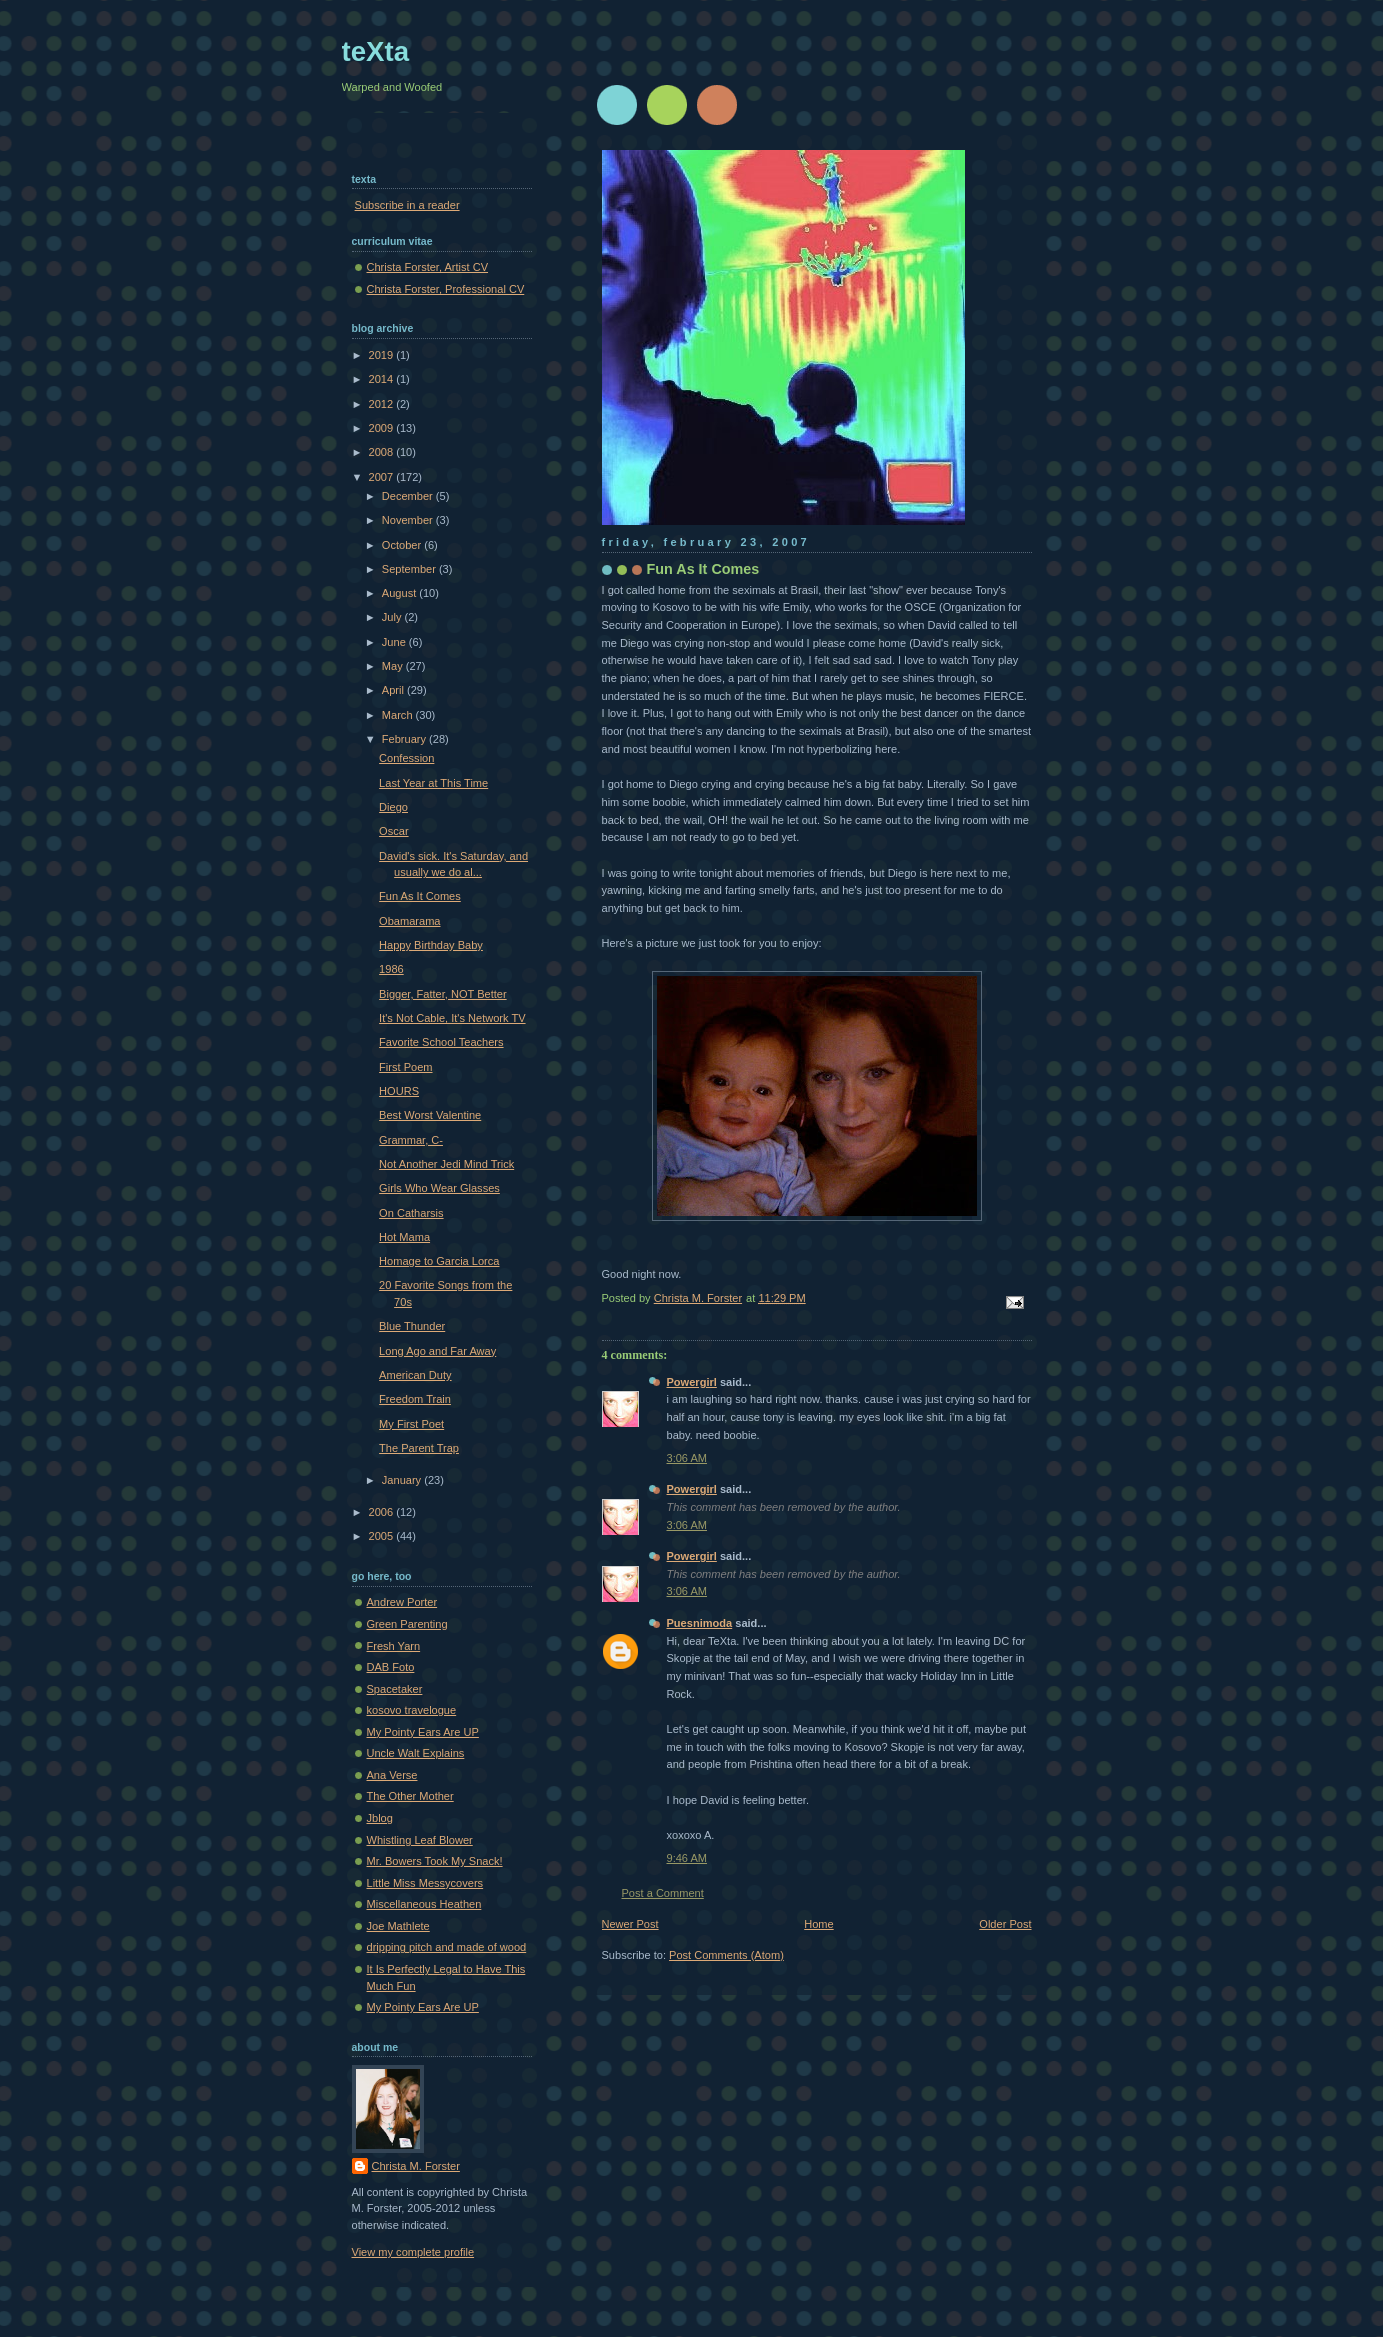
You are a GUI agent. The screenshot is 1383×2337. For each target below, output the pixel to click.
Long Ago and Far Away (437, 1351)
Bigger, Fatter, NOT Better (443, 994)
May (394, 666)
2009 (383, 428)
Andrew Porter (402, 1602)
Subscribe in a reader (407, 205)
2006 (383, 1512)
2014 (383, 379)
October (403, 545)
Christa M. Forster (416, 2166)
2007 (383, 477)
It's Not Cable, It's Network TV (452, 1018)
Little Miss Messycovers (425, 1883)
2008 (383, 452)
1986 (391, 969)
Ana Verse (392, 1775)
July (393, 617)
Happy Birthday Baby (431, 945)
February (405, 739)
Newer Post (630, 1924)
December (409, 496)
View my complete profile (413, 2252)
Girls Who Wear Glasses (439, 1188)
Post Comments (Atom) (726, 1955)
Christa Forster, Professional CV (446, 289)
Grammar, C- (411, 1140)
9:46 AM (687, 1858)
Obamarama (409, 921)
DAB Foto (391, 1667)
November (409, 520)
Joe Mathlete (398, 1926)
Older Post (1005, 1924)
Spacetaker (395, 1689)
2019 (383, 355)
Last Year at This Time (433, 783)
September (410, 569)
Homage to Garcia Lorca (439, 1261)
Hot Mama (404, 1237)
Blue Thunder (412, 1326)
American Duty (415, 1375)
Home (818, 1924)
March (399, 715)
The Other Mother (410, 1796)
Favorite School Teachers (441, 1042)
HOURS (399, 1091)
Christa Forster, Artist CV (428, 267)
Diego (393, 807)
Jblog (380, 1818)
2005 (383, 1536)
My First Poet (411, 1424)
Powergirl (692, 1382)
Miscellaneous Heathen (424, 1904)
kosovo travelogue (412, 1710)
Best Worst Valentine (430, 1115)
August (400, 593)
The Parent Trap (419, 1448)
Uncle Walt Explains (416, 1753)
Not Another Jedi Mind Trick (446, 1164)
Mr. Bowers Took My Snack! (435, 1861)
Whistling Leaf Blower (420, 1840)
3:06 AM (687, 1458)
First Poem (405, 1067)
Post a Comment (663, 1893)
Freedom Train (415, 1399)
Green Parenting (407, 1624)
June (395, 642)
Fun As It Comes (420, 896)
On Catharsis (411, 1213)
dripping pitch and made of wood (447, 1947)
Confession (406, 758)
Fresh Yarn (394, 1646)
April (394, 690)
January (403, 1480)
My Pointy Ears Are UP (423, 1732)
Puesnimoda (700, 1623)
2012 (383, 404)
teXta (376, 51)
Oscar (393, 831)
